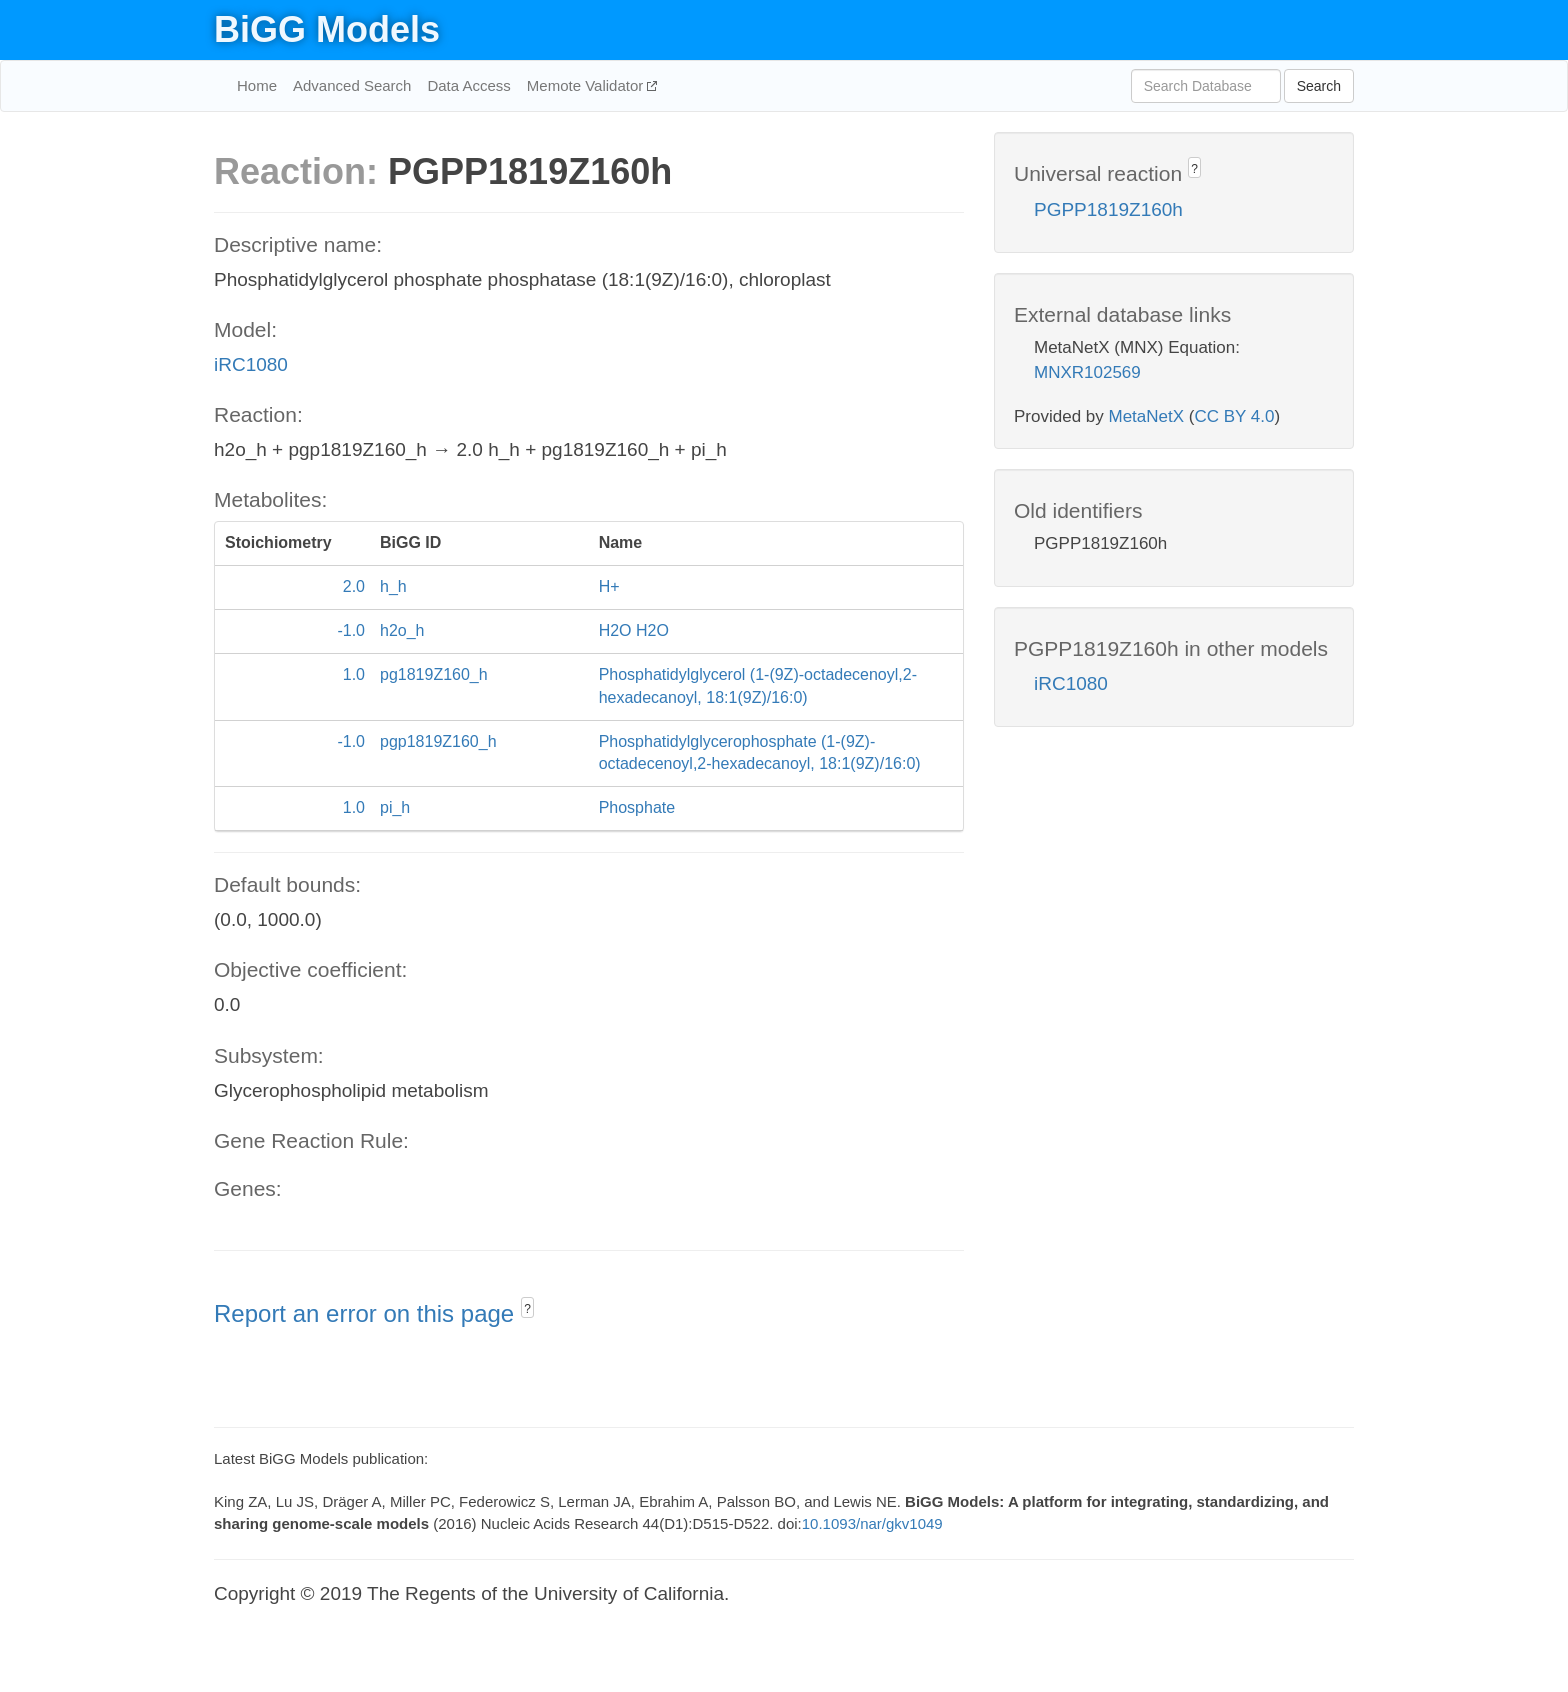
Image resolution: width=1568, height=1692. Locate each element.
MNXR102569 (1087, 372)
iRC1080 (251, 364)
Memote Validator (587, 85)
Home (257, 85)
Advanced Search (352, 85)
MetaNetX (1147, 416)
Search (1319, 86)
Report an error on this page (367, 1313)
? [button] (527, 1309)
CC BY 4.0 (1234, 416)
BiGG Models (327, 29)
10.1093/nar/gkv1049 (872, 1523)
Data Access (468, 85)
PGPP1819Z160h (1108, 209)
